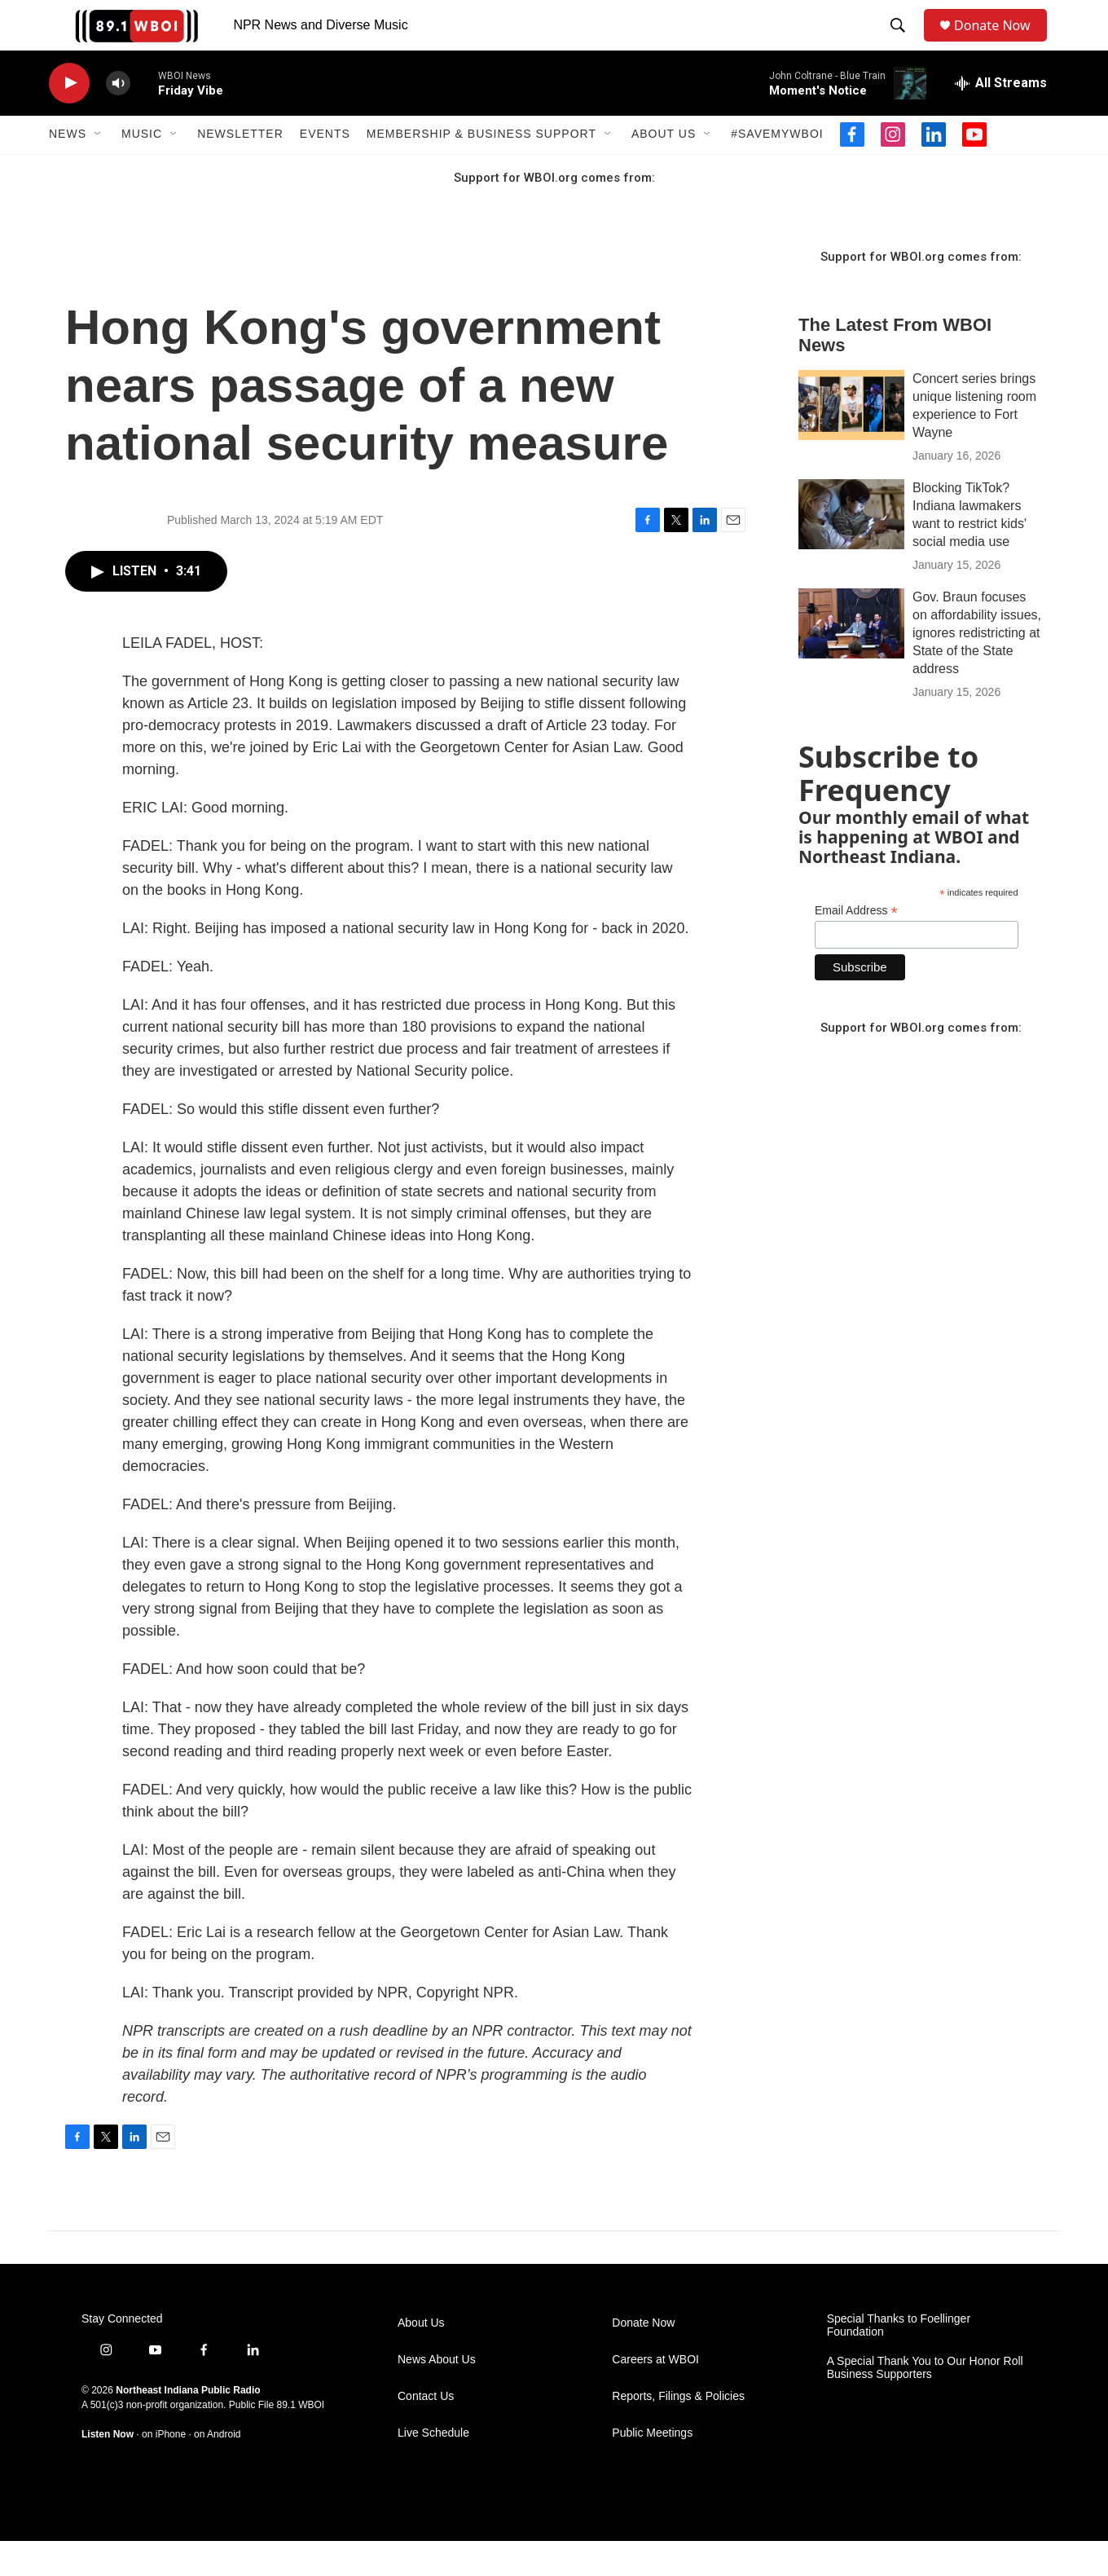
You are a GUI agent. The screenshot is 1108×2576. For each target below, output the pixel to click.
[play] (69, 118)
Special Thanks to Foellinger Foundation (898, 2360)
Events (325, 169)
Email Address (856, 945)
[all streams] (1001, 118)
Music (141, 169)
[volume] (118, 118)
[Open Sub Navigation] (98, 169)
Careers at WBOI (655, 2395)
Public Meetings (652, 2468)
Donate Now (1000, 42)
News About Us (437, 2395)
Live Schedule (433, 2468)
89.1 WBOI (300, 2440)
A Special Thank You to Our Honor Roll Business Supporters (925, 2402)
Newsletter (240, 169)
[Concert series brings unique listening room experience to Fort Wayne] (851, 440)
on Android (217, 2469)
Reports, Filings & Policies (678, 2431)
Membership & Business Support (481, 169)
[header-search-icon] (901, 43)
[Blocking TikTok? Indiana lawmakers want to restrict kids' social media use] (851, 549)
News (67, 169)
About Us (663, 169)
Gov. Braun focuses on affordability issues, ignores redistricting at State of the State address (976, 668)
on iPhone (164, 2469)
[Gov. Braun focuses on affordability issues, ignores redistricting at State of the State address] (851, 658)
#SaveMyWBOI (777, 169)
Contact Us (426, 2431)
